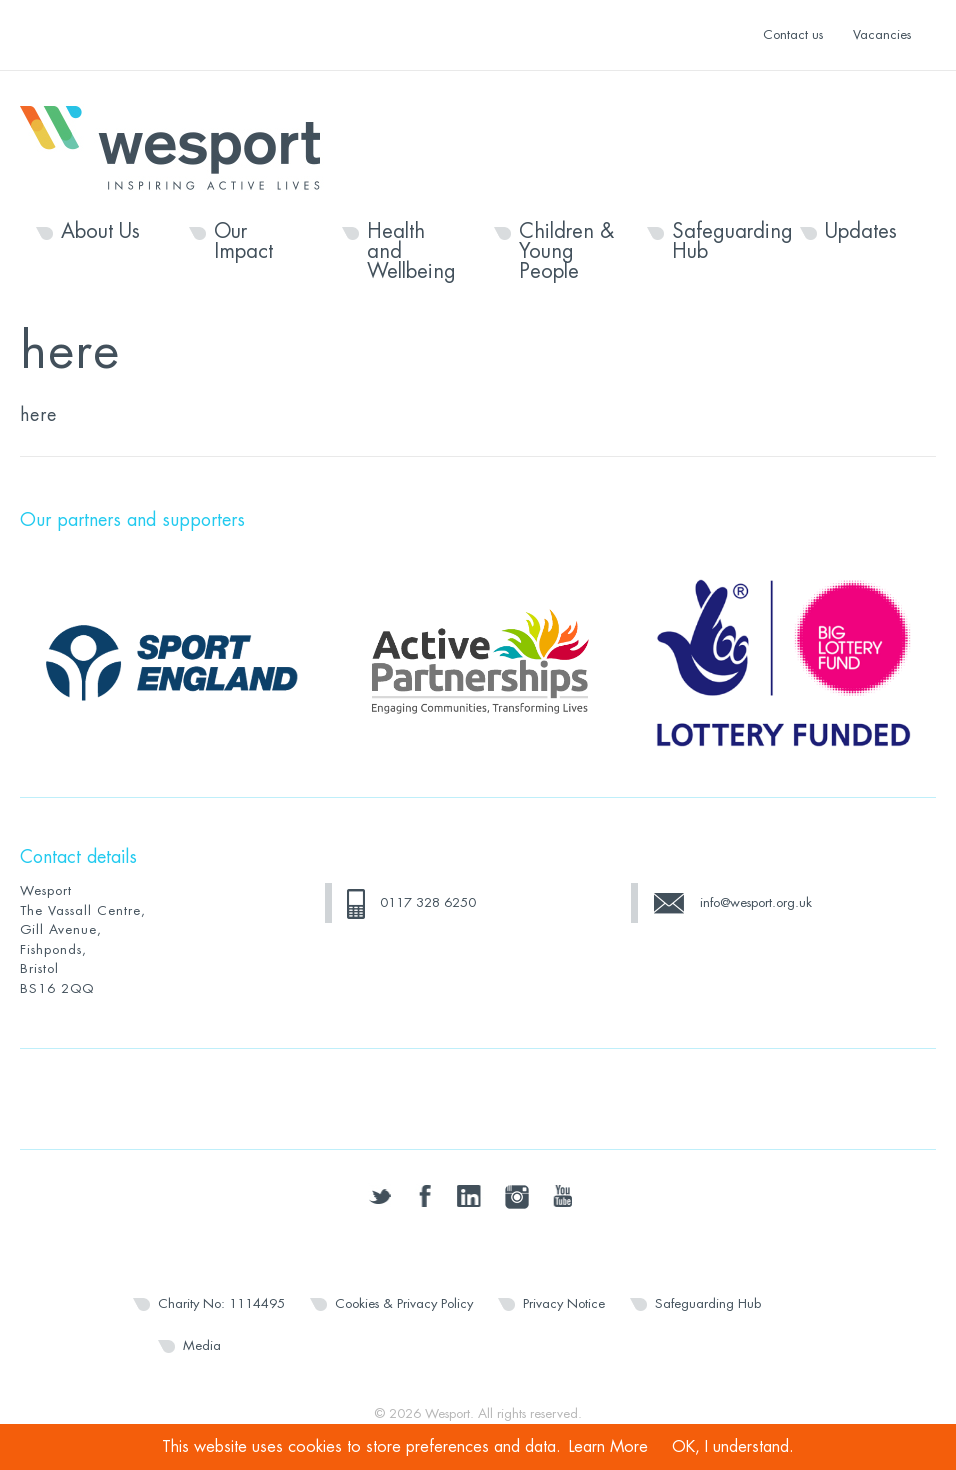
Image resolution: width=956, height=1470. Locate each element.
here (38, 415)
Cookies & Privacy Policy (404, 1303)
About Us (100, 232)
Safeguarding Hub (719, 242)
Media (202, 1345)
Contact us (793, 34)
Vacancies (882, 34)
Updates (861, 232)
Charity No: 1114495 (221, 1303)
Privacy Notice (564, 1303)
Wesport (180, 146)
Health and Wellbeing (411, 252)
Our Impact (243, 242)
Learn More (608, 1447)
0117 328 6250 (428, 902)
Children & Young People (566, 252)
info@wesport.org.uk (756, 902)
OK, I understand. (733, 1447)
